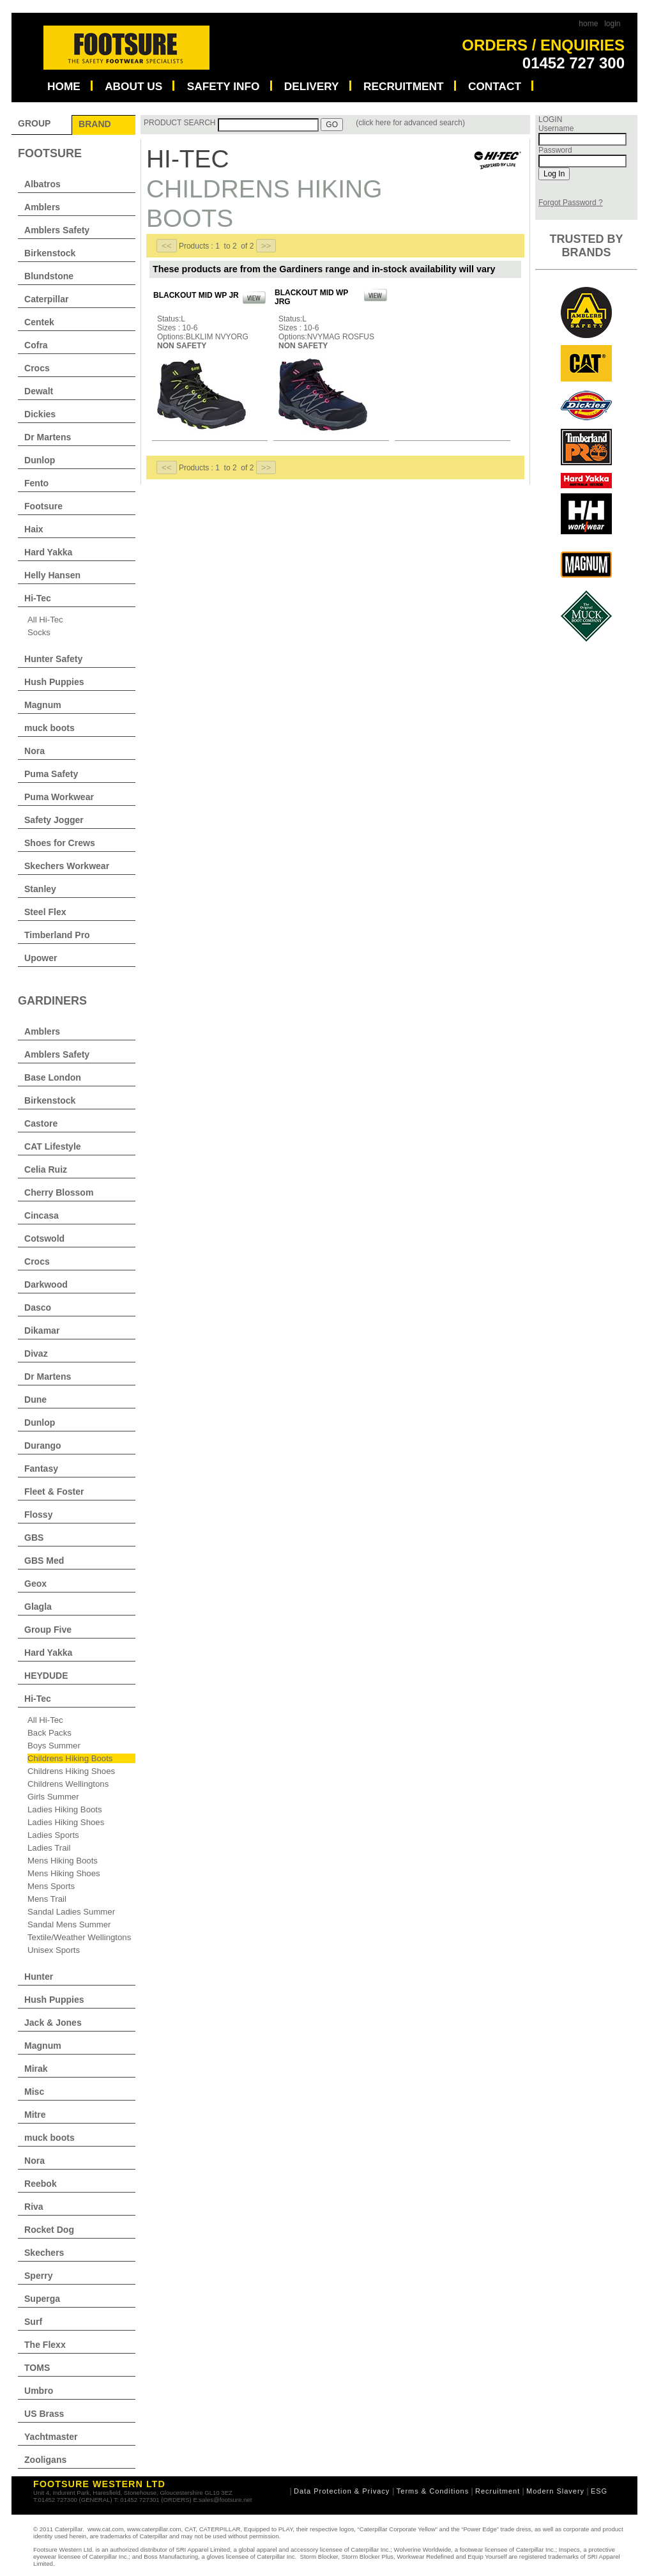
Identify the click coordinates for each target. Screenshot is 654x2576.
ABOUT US (133, 86)
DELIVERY (311, 86)
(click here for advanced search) (410, 122)
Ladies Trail (48, 1848)
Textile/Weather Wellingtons (79, 1937)
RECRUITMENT (403, 86)
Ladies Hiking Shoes (65, 1822)
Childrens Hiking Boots (69, 1758)
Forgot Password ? (570, 202)
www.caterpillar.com (154, 2529)
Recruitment (497, 2491)
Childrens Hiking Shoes (71, 1771)
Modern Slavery (555, 2491)
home (588, 23)
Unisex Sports (53, 1950)
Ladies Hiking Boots (64, 1809)
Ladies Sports (53, 1835)
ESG (599, 2491)
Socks (38, 632)
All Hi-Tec (45, 619)
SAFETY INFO (223, 86)
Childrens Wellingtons (68, 1784)
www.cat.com (105, 2529)
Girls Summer (53, 1796)
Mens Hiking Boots (62, 1860)
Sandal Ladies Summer (71, 1912)
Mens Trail (46, 1899)
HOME (63, 86)
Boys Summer (53, 1745)
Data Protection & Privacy (343, 2491)
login (612, 23)
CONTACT (494, 86)
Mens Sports (51, 1886)
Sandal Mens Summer (68, 1924)
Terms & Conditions (433, 2491)
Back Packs (49, 1733)
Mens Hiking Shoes (63, 1873)
